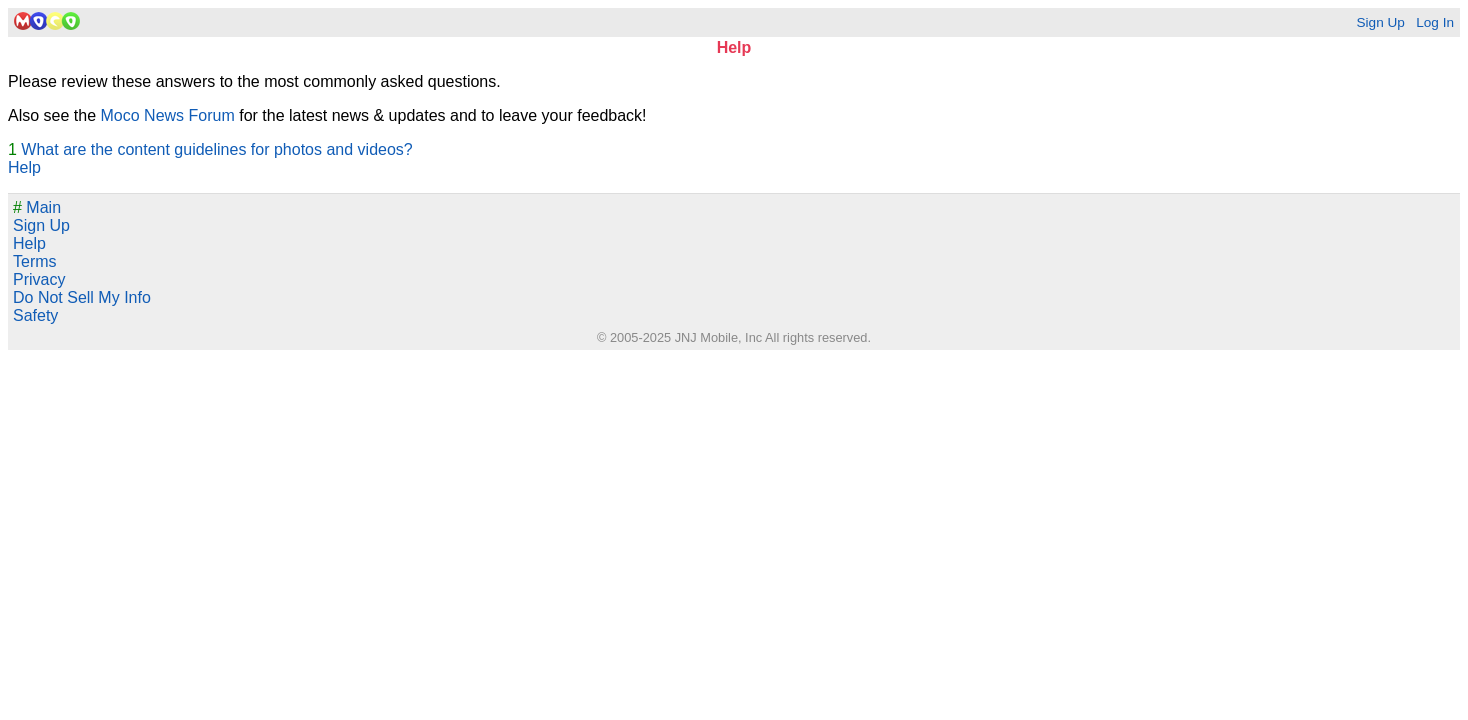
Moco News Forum (168, 115)
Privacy (39, 279)
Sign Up (1380, 22)
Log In (1435, 22)
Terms (35, 261)
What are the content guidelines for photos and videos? (216, 149)
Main (37, 207)
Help (24, 167)
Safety (35, 315)
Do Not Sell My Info (82, 297)
